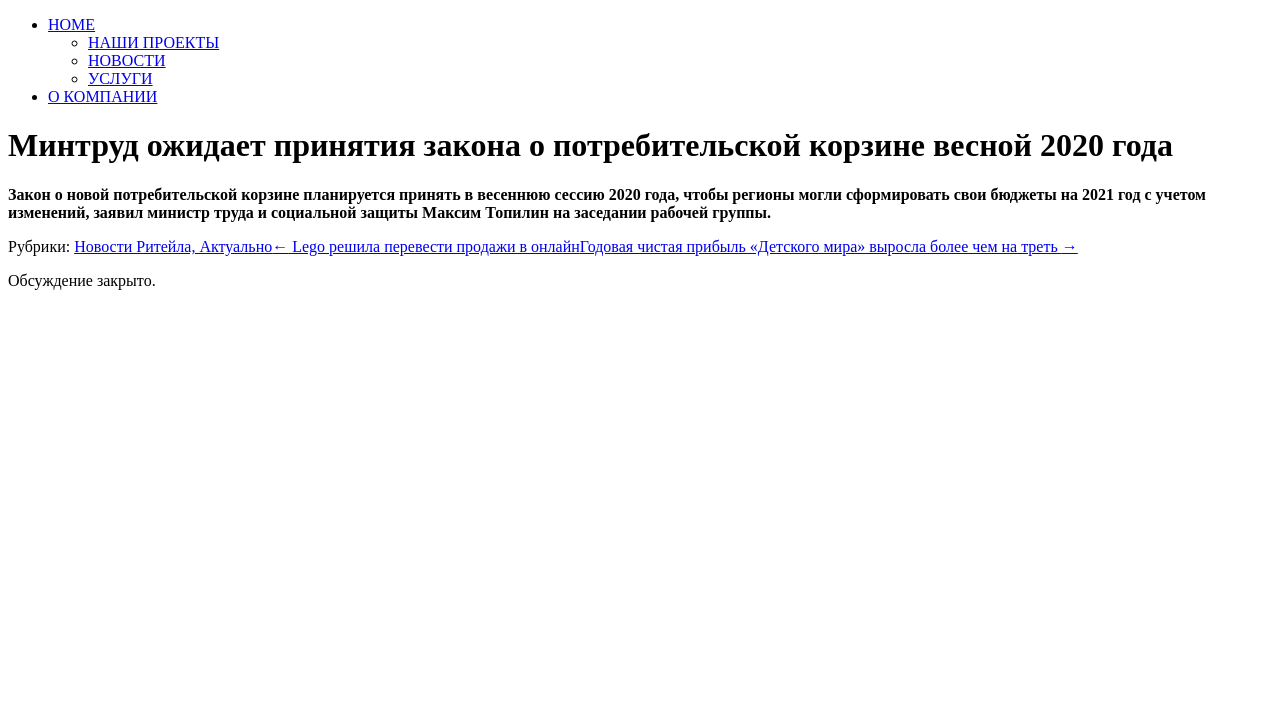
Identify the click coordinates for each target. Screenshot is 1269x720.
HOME (71, 24)
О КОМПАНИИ (102, 96)
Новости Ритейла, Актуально (173, 246)
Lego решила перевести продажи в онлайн (426, 246)
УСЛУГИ (120, 78)
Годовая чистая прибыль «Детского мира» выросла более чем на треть (829, 246)
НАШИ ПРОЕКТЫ (153, 42)
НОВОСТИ (127, 60)
